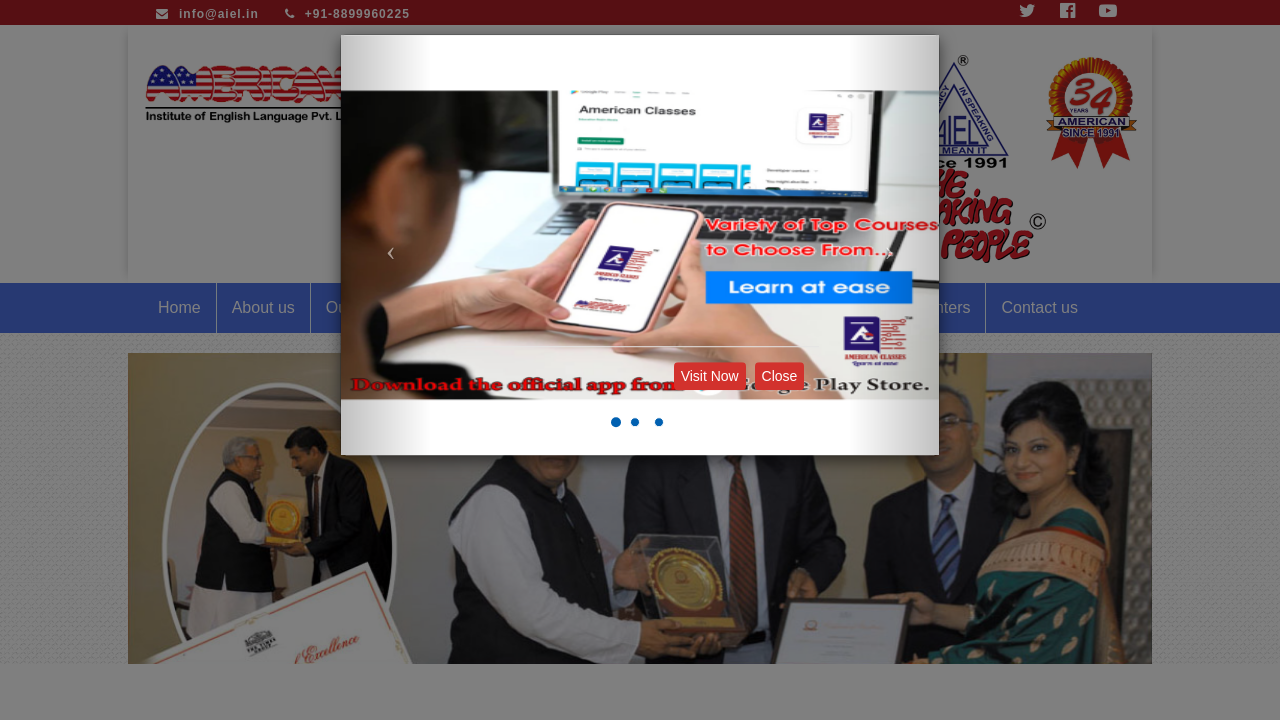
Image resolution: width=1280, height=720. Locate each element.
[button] (386, 245)
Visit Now (710, 376)
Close (780, 376)
